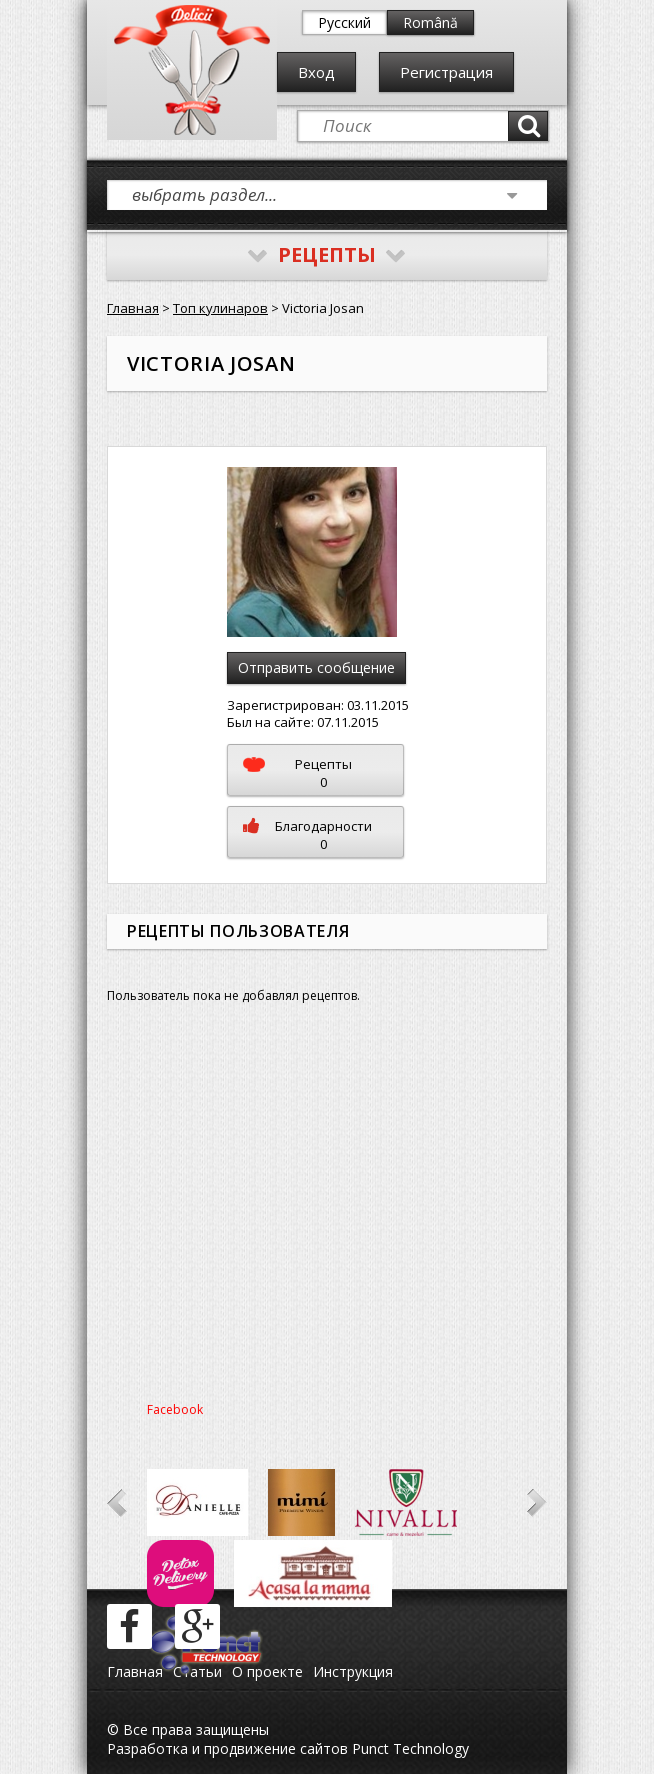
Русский (344, 22)
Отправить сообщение (316, 667)
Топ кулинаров (220, 308)
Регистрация (446, 72)
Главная (133, 308)
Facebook (175, 1409)
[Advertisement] (327, 1210)
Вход (316, 72)
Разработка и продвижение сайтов (227, 1748)
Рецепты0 (297, 773)
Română (430, 22)
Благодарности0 (307, 835)
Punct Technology (408, 1748)
